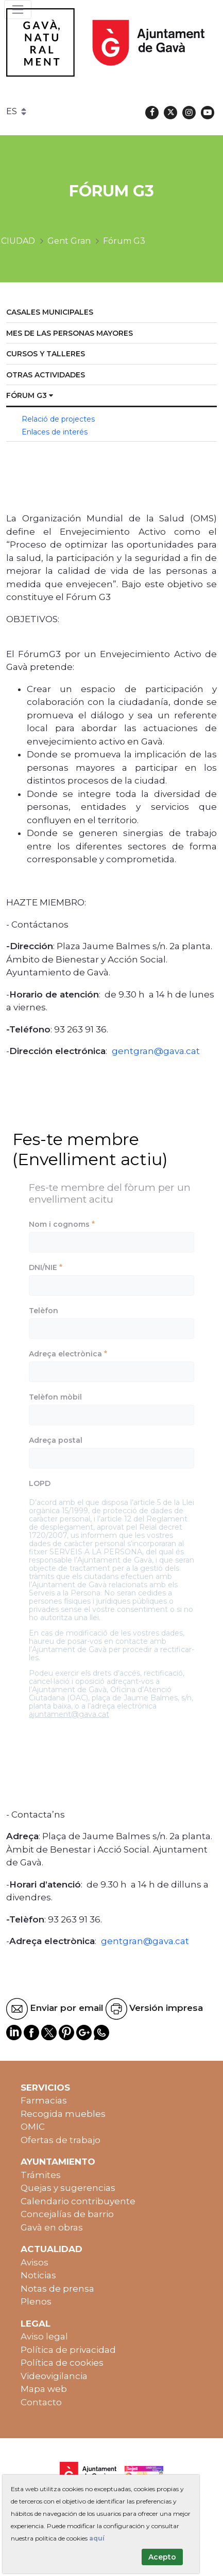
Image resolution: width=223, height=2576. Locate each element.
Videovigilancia (54, 2376)
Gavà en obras (52, 2227)
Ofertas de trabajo (60, 2140)
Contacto (41, 2402)
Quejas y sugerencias (68, 2188)
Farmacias (44, 2100)
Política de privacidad (68, 2350)
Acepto (162, 2557)
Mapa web (44, 2389)
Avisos (34, 2262)
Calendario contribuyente (78, 2201)
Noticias (38, 2275)
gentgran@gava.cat (156, 1051)
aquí (97, 2538)
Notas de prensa (57, 2288)
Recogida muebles (63, 2114)
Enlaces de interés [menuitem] (55, 432)
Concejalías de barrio (67, 2214)
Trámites (41, 2175)
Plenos (36, 2301)
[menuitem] (111, 313)
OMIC (33, 2126)
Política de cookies (62, 2362)
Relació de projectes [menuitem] (58, 419)
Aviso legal (44, 2336)
